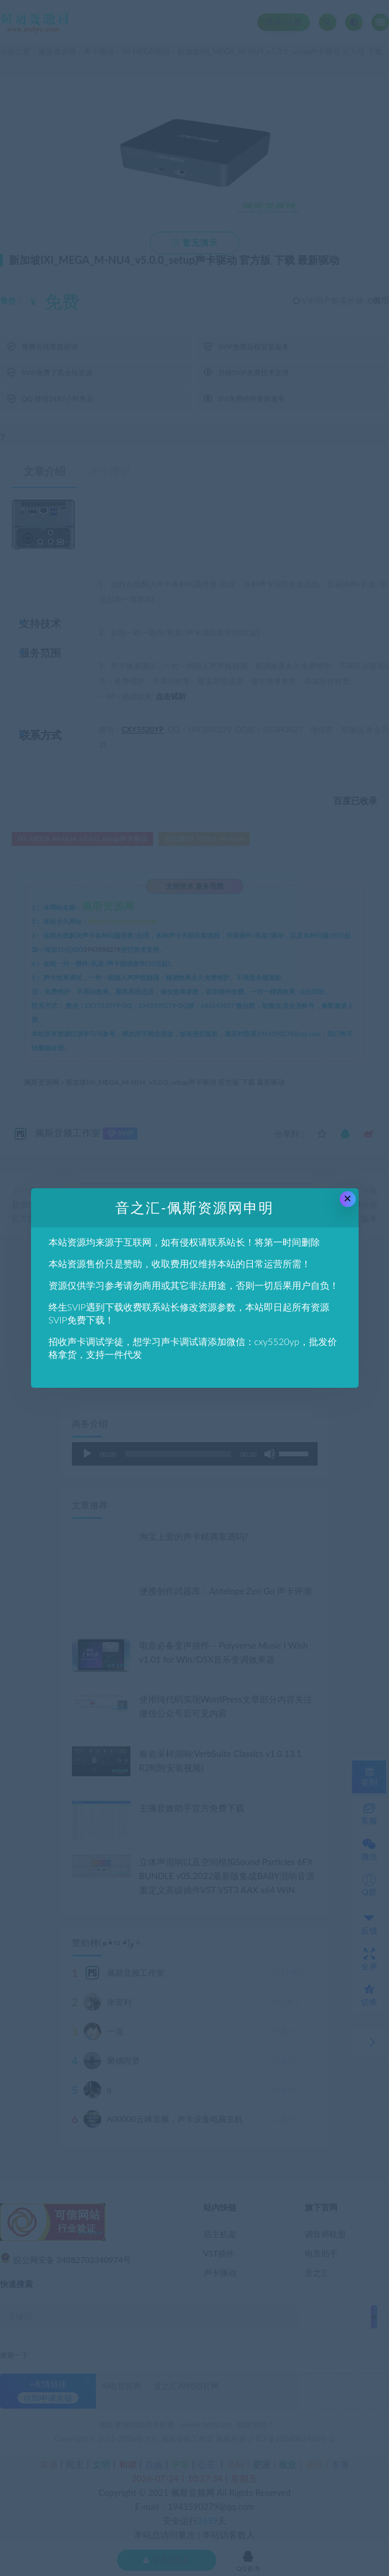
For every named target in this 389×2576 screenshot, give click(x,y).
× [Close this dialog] (348, 1198)
